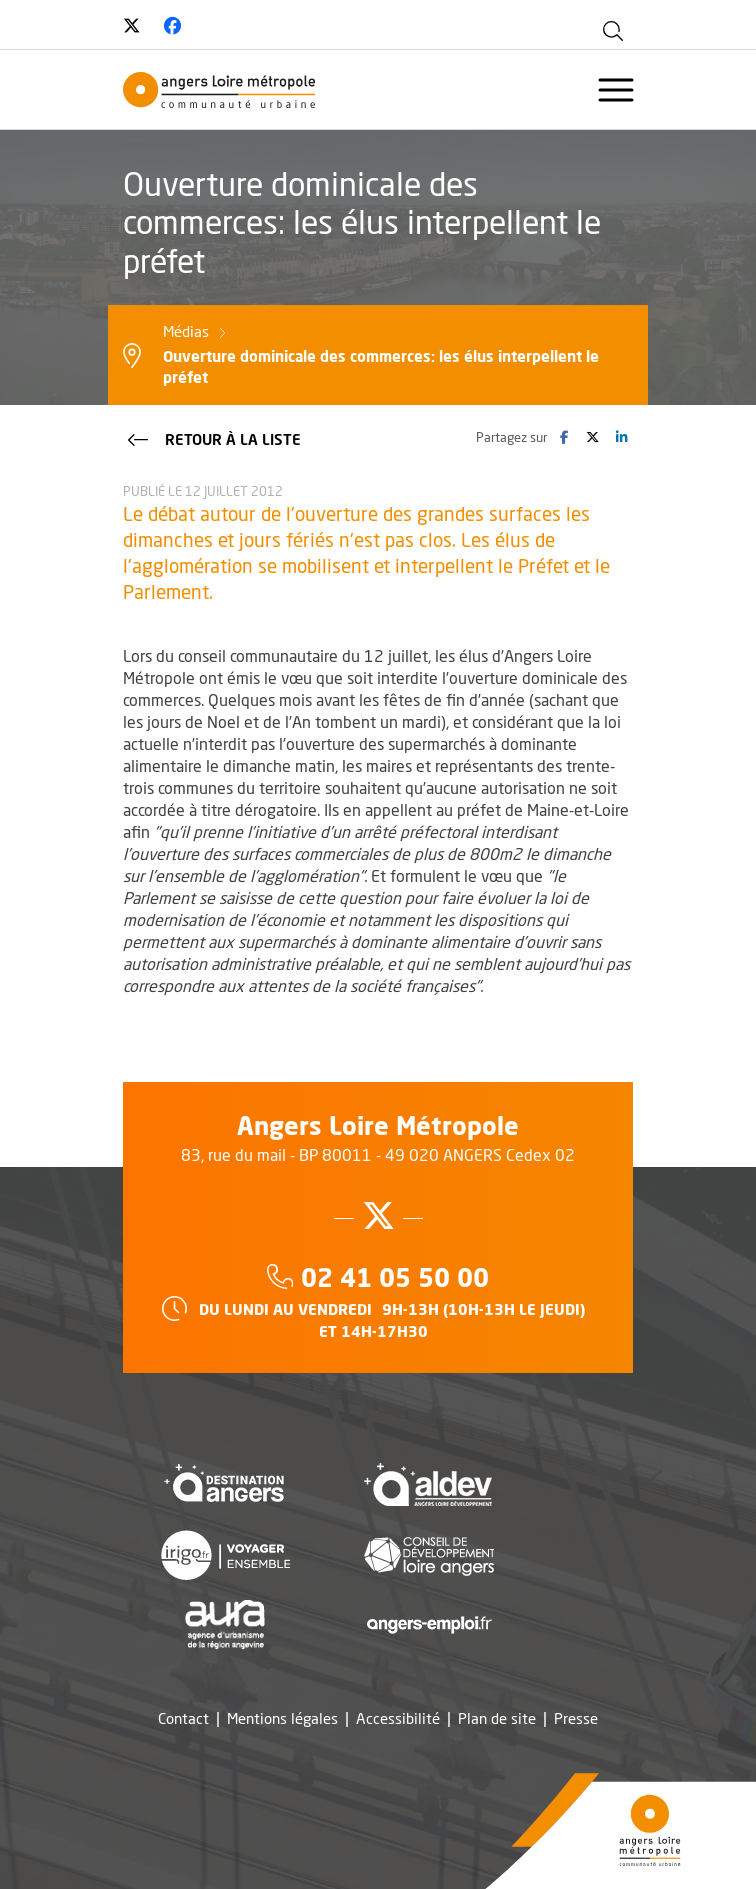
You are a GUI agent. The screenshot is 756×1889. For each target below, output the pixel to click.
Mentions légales (282, 1718)
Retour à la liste (212, 438)
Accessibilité (398, 1718)
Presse (576, 1718)
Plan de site (497, 1718)
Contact (183, 1718)
